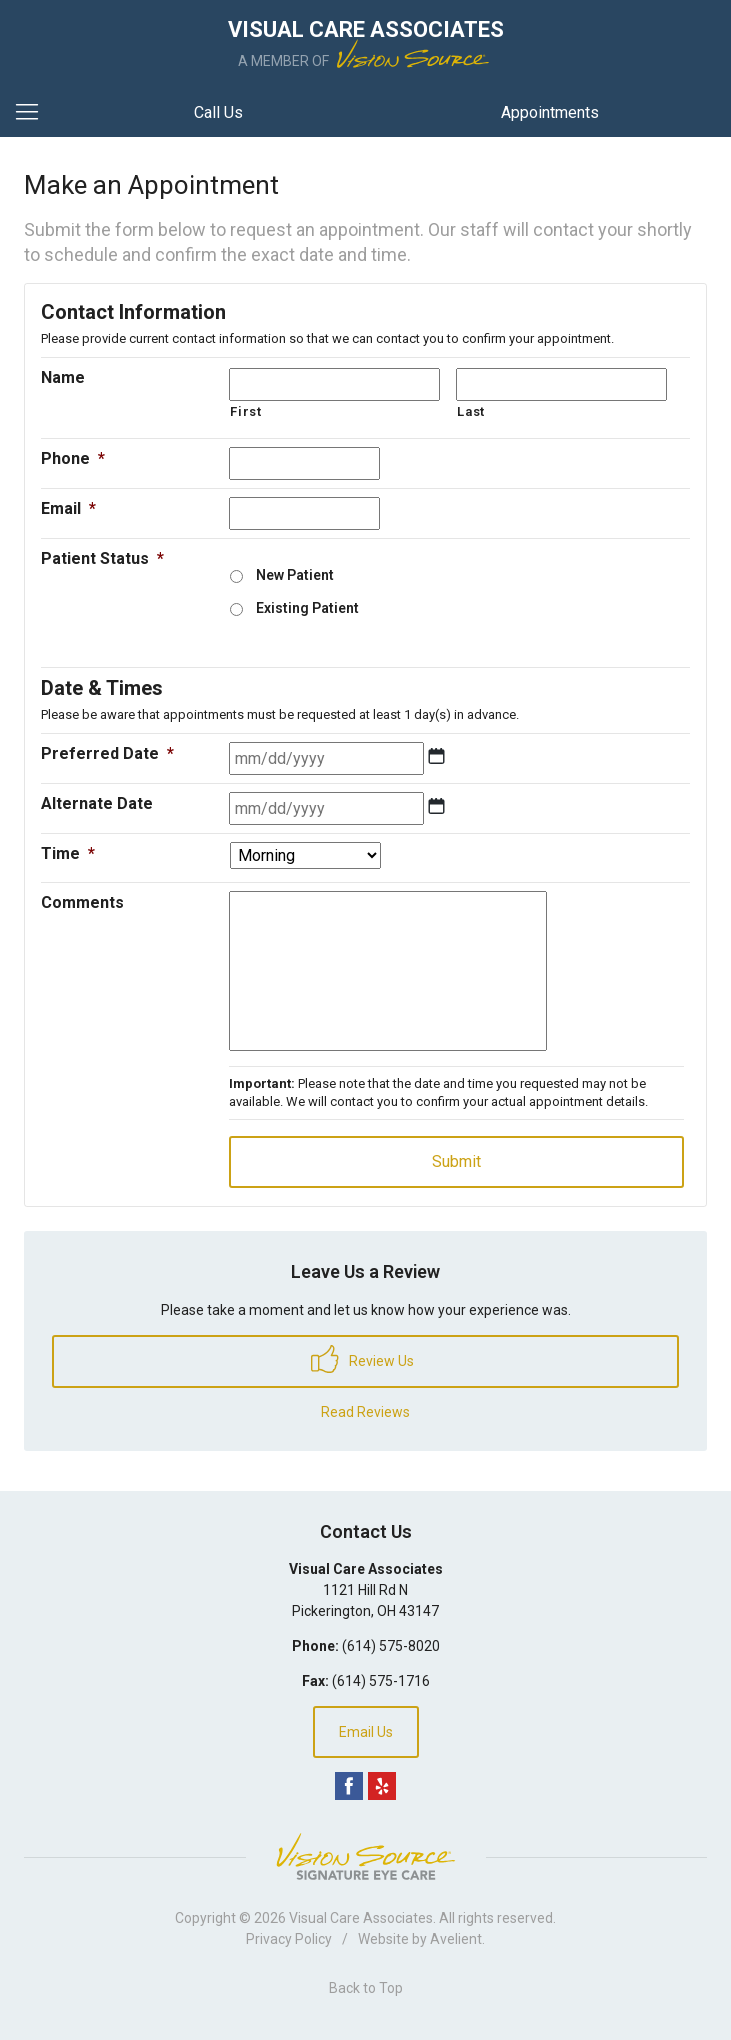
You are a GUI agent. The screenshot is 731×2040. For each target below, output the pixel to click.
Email (68, 508)
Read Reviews (365, 1412)
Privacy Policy (289, 1939)
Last (471, 411)
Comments (82, 902)
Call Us (218, 112)
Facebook (349, 1786)
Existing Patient (307, 608)
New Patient (295, 575)
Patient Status (102, 558)
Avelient (456, 1939)
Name (63, 377)
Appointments (550, 112)
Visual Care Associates (361, 1918)
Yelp (382, 1786)
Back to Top (366, 1988)
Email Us (366, 1732)
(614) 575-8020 (391, 1646)
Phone (73, 458)
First (245, 411)
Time (68, 853)
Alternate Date (97, 803)
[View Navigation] (34, 113)
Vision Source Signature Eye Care (366, 1856)
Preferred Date (107, 753)
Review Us (362, 1359)
